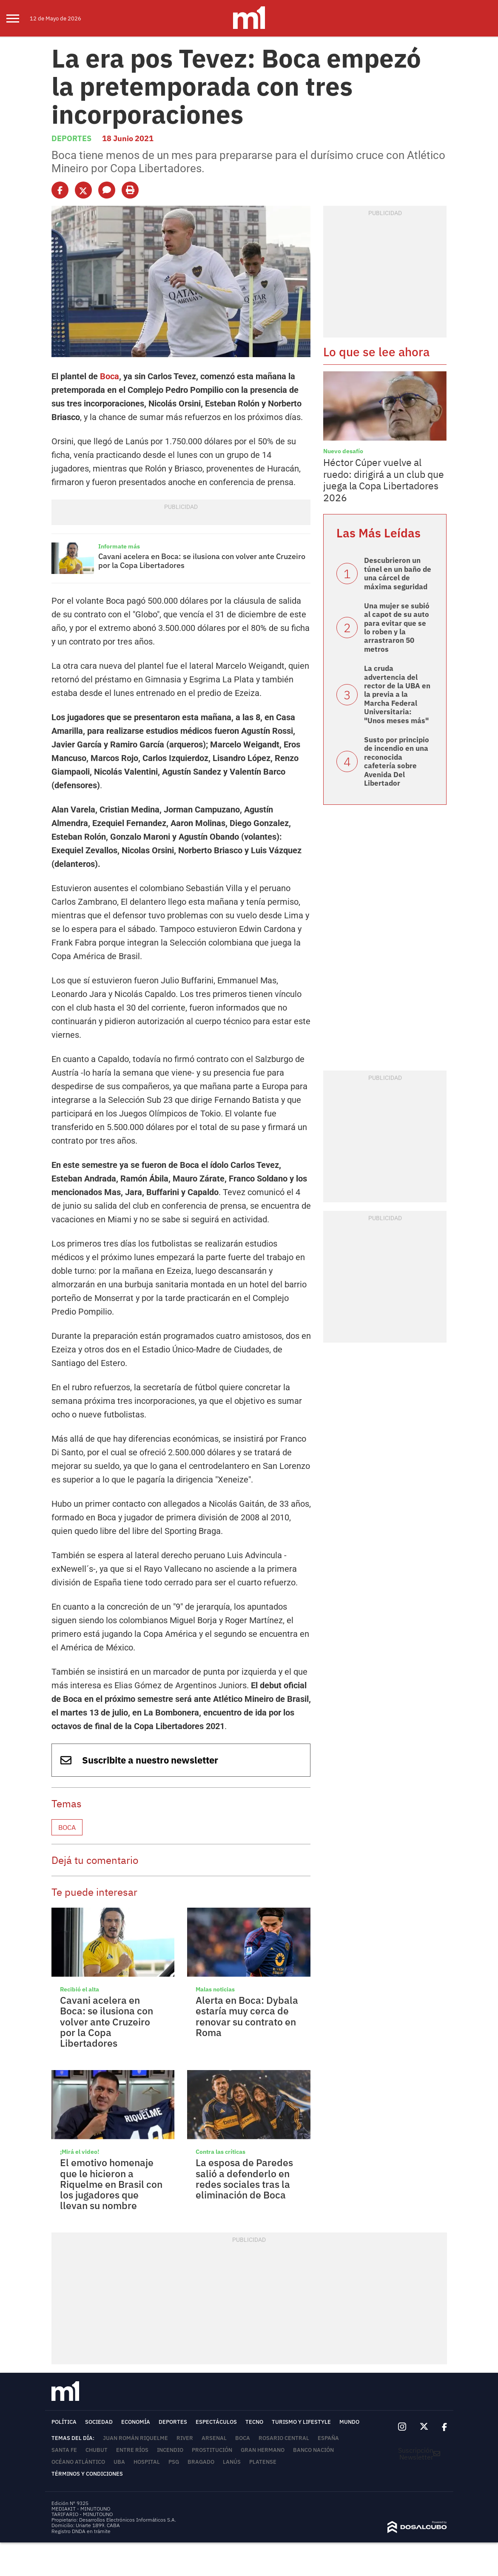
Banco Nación (313, 2450)
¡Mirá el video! (79, 2152)
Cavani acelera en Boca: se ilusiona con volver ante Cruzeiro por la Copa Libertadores (201, 561)
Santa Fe (64, 2450)
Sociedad (99, 2421)
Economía (135, 2421)
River (184, 2438)
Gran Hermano (263, 2450)
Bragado (201, 2461)
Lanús (232, 2461)
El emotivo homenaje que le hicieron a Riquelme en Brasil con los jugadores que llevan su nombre (111, 2184)
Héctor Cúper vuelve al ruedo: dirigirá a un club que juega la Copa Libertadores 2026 (383, 480)
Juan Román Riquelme (135, 2438)
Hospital (147, 2461)
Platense (262, 2461)
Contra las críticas (220, 2152)
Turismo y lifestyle (301, 2421)
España (328, 2438)
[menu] (18, 18)
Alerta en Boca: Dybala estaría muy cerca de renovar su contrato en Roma (247, 2016)
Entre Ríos (132, 2450)
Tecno (254, 2421)
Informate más (119, 546)
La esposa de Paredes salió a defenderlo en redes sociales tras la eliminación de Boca (244, 2178)
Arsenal (214, 2438)
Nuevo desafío (343, 451)
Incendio (170, 2450)
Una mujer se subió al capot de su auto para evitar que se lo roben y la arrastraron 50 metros (397, 627)
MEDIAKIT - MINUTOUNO (80, 2508)
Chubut (96, 2450)
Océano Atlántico (78, 2461)
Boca (109, 376)
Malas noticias (215, 1989)
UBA (119, 2461)
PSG (173, 2461)
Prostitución (212, 2450)
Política (64, 2421)
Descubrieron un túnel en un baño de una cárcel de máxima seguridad (397, 573)
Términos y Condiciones (87, 2473)
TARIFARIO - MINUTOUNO (82, 2514)
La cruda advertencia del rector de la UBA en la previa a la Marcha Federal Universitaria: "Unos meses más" (397, 694)
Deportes (71, 138)
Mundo (349, 2421)
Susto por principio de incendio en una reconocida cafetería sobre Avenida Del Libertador (396, 761)
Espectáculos (216, 2421)
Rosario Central (284, 2438)
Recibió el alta (79, 1989)
